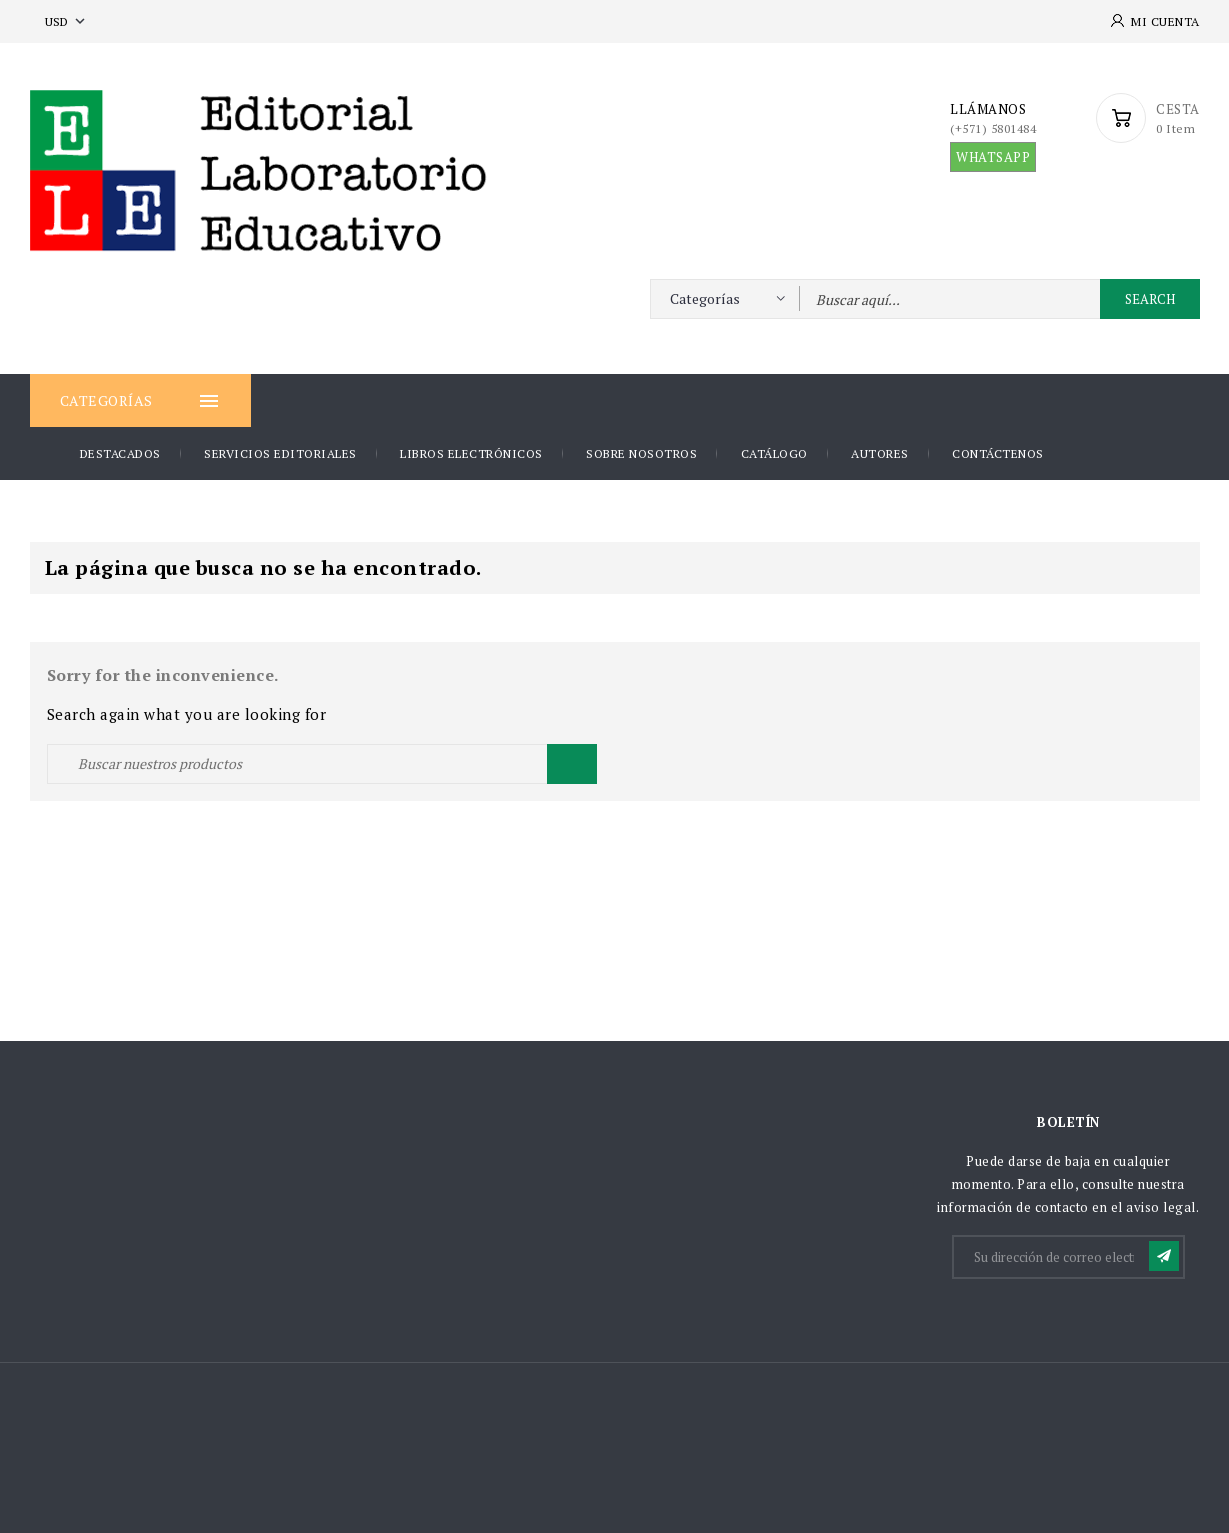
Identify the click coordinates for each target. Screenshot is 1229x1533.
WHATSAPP (993, 157)
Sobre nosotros (641, 453)
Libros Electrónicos (471, 453)
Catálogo (774, 453)
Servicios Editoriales (280, 453)
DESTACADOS (120, 453)
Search (1150, 299)
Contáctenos (998, 453)
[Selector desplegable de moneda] (67, 21)
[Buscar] (322, 764)
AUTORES (880, 453)
